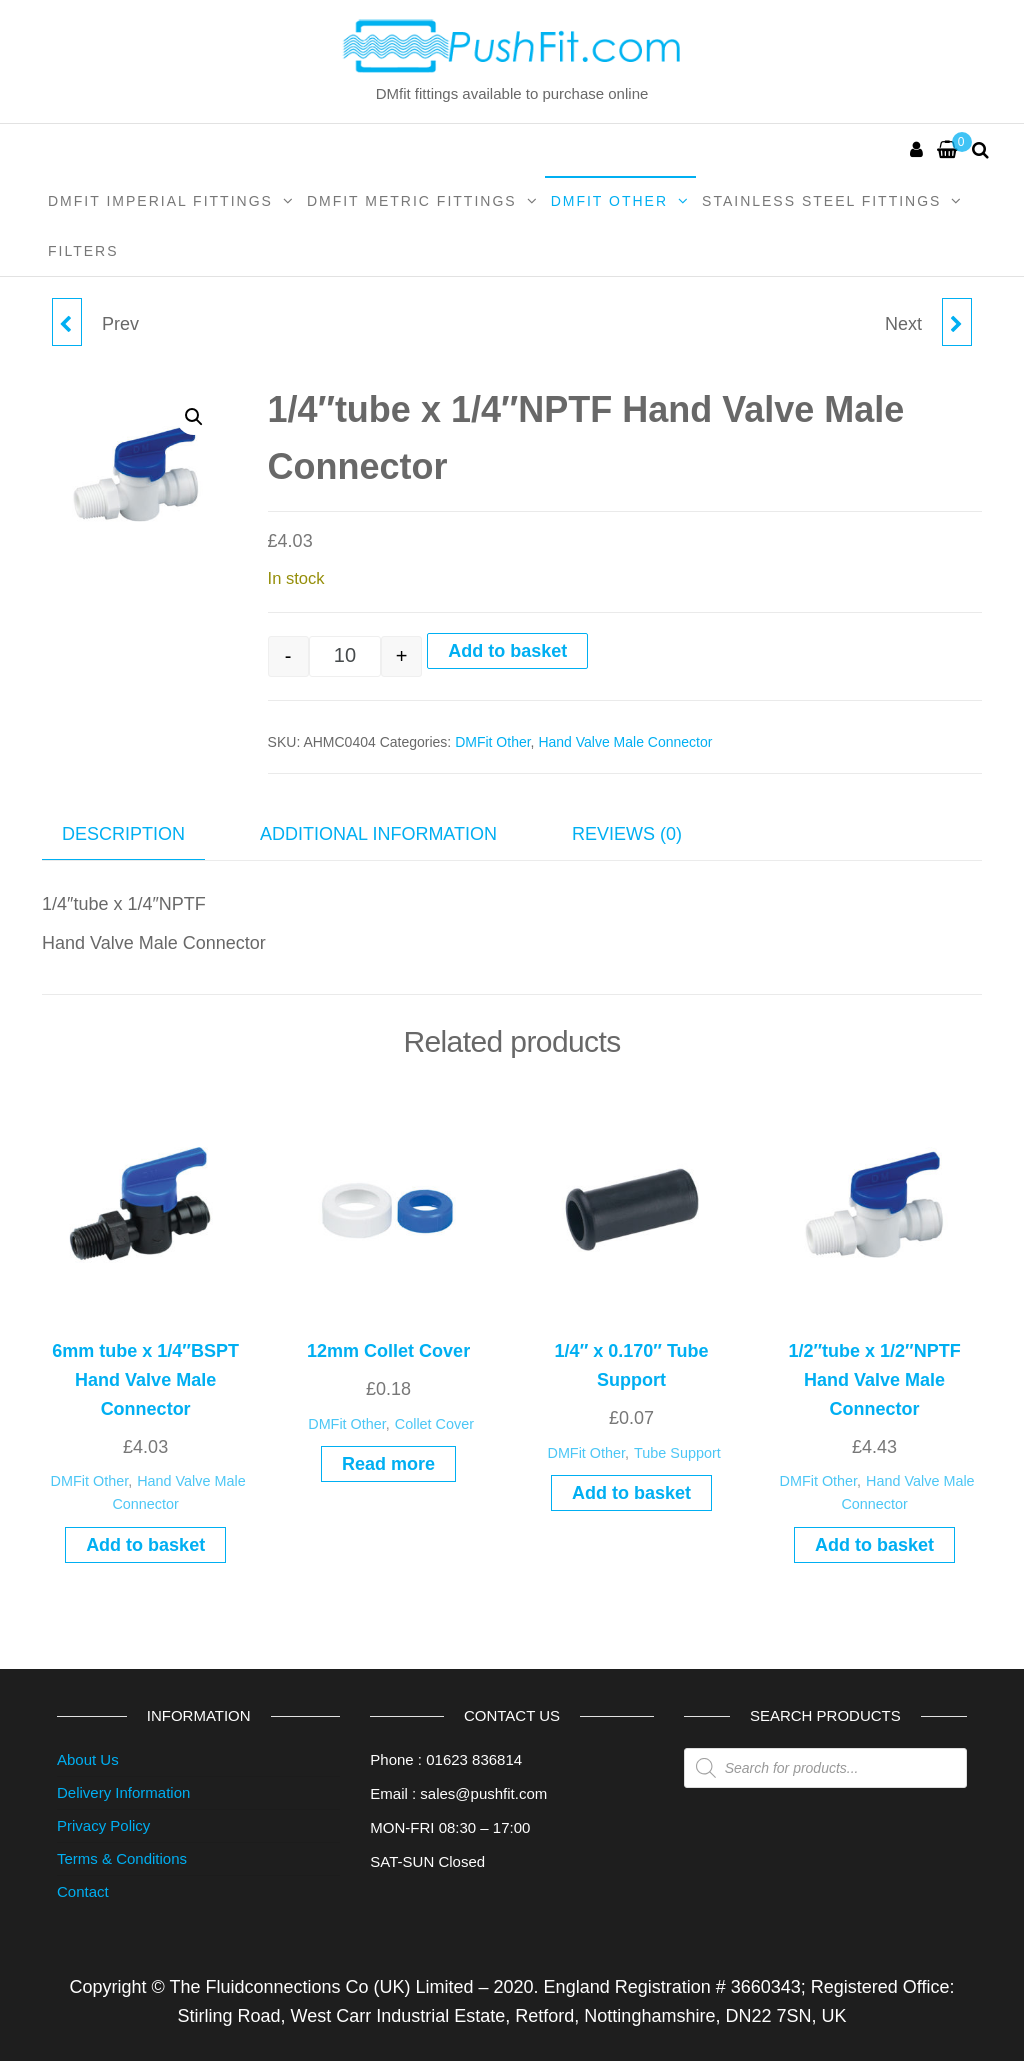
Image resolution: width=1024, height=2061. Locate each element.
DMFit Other (609, 201)
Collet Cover (434, 1424)
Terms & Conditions (122, 1858)
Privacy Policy (103, 1825)
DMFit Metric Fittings (412, 201)
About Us (88, 1759)
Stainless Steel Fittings (821, 201)
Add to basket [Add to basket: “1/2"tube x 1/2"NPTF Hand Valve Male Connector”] (874, 1545)
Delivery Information (123, 1792)
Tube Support (677, 1453)
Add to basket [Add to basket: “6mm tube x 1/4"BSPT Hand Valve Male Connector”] (145, 1545)
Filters (83, 251)
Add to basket (507, 651)
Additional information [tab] (378, 834)
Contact (83, 1891)
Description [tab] (123, 834)
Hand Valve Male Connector (625, 742)
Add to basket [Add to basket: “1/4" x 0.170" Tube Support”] (631, 1493)
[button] (194, 417)
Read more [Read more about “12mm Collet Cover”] (388, 1464)
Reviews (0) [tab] (627, 834)
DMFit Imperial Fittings (160, 201)
